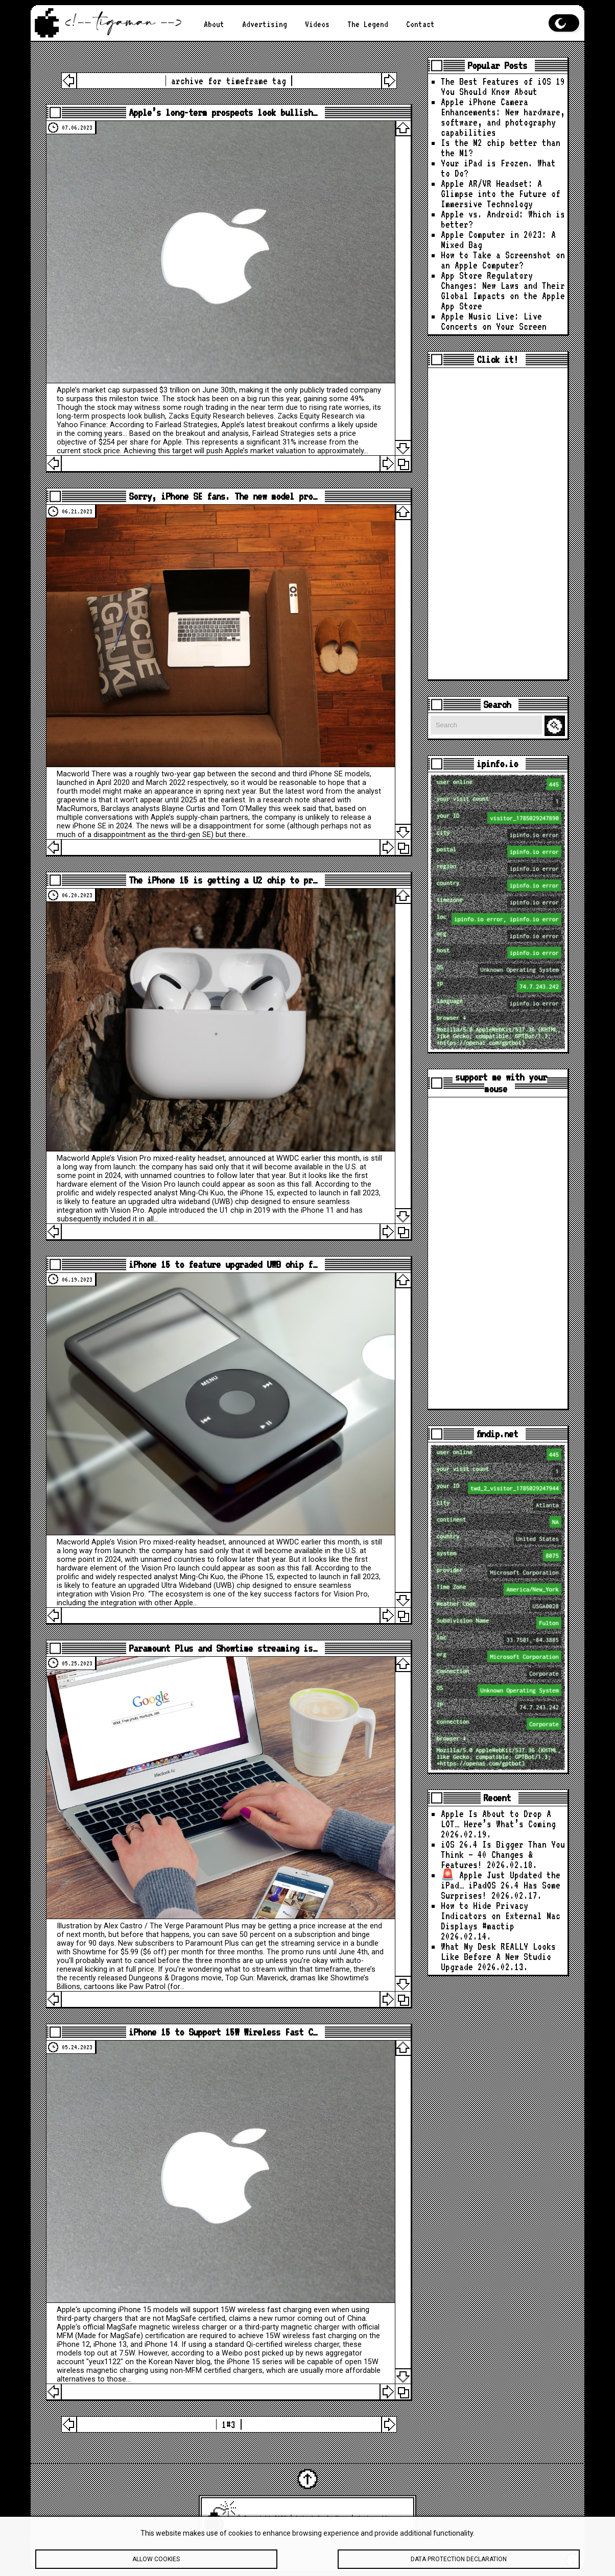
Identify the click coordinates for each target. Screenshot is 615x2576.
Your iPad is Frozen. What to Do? (498, 168)
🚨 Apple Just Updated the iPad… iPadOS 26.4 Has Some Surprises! (500, 1885)
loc (499, 919)
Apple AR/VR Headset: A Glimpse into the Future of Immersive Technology (500, 193)
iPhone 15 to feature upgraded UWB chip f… (223, 1264)
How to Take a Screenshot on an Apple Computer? (503, 260)
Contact (420, 24)
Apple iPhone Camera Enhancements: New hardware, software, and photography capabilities (503, 117)
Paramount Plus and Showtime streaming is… (223, 1648)
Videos (317, 24)
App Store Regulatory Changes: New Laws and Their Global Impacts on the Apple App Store (503, 290)
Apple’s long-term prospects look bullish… (223, 112)
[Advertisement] (498, 524)
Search (556, 726)
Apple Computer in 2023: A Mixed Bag (498, 239)
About (214, 24)
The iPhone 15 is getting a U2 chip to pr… (223, 880)
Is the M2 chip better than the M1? (500, 147)
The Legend (367, 24)
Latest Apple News (322, 2517)
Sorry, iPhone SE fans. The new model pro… (223, 496)
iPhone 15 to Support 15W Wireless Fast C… (223, 2032)
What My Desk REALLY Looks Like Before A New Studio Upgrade (498, 1956)
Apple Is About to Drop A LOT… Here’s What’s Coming (498, 1818)
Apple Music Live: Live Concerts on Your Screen (494, 321)
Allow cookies (156, 2563)
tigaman (392, 2517)
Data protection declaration (459, 2563)
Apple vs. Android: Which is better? (503, 219)
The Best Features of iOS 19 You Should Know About (503, 86)
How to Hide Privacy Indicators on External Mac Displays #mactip (500, 1915)
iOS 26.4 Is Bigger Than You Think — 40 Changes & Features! (503, 1854)
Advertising (264, 24)
